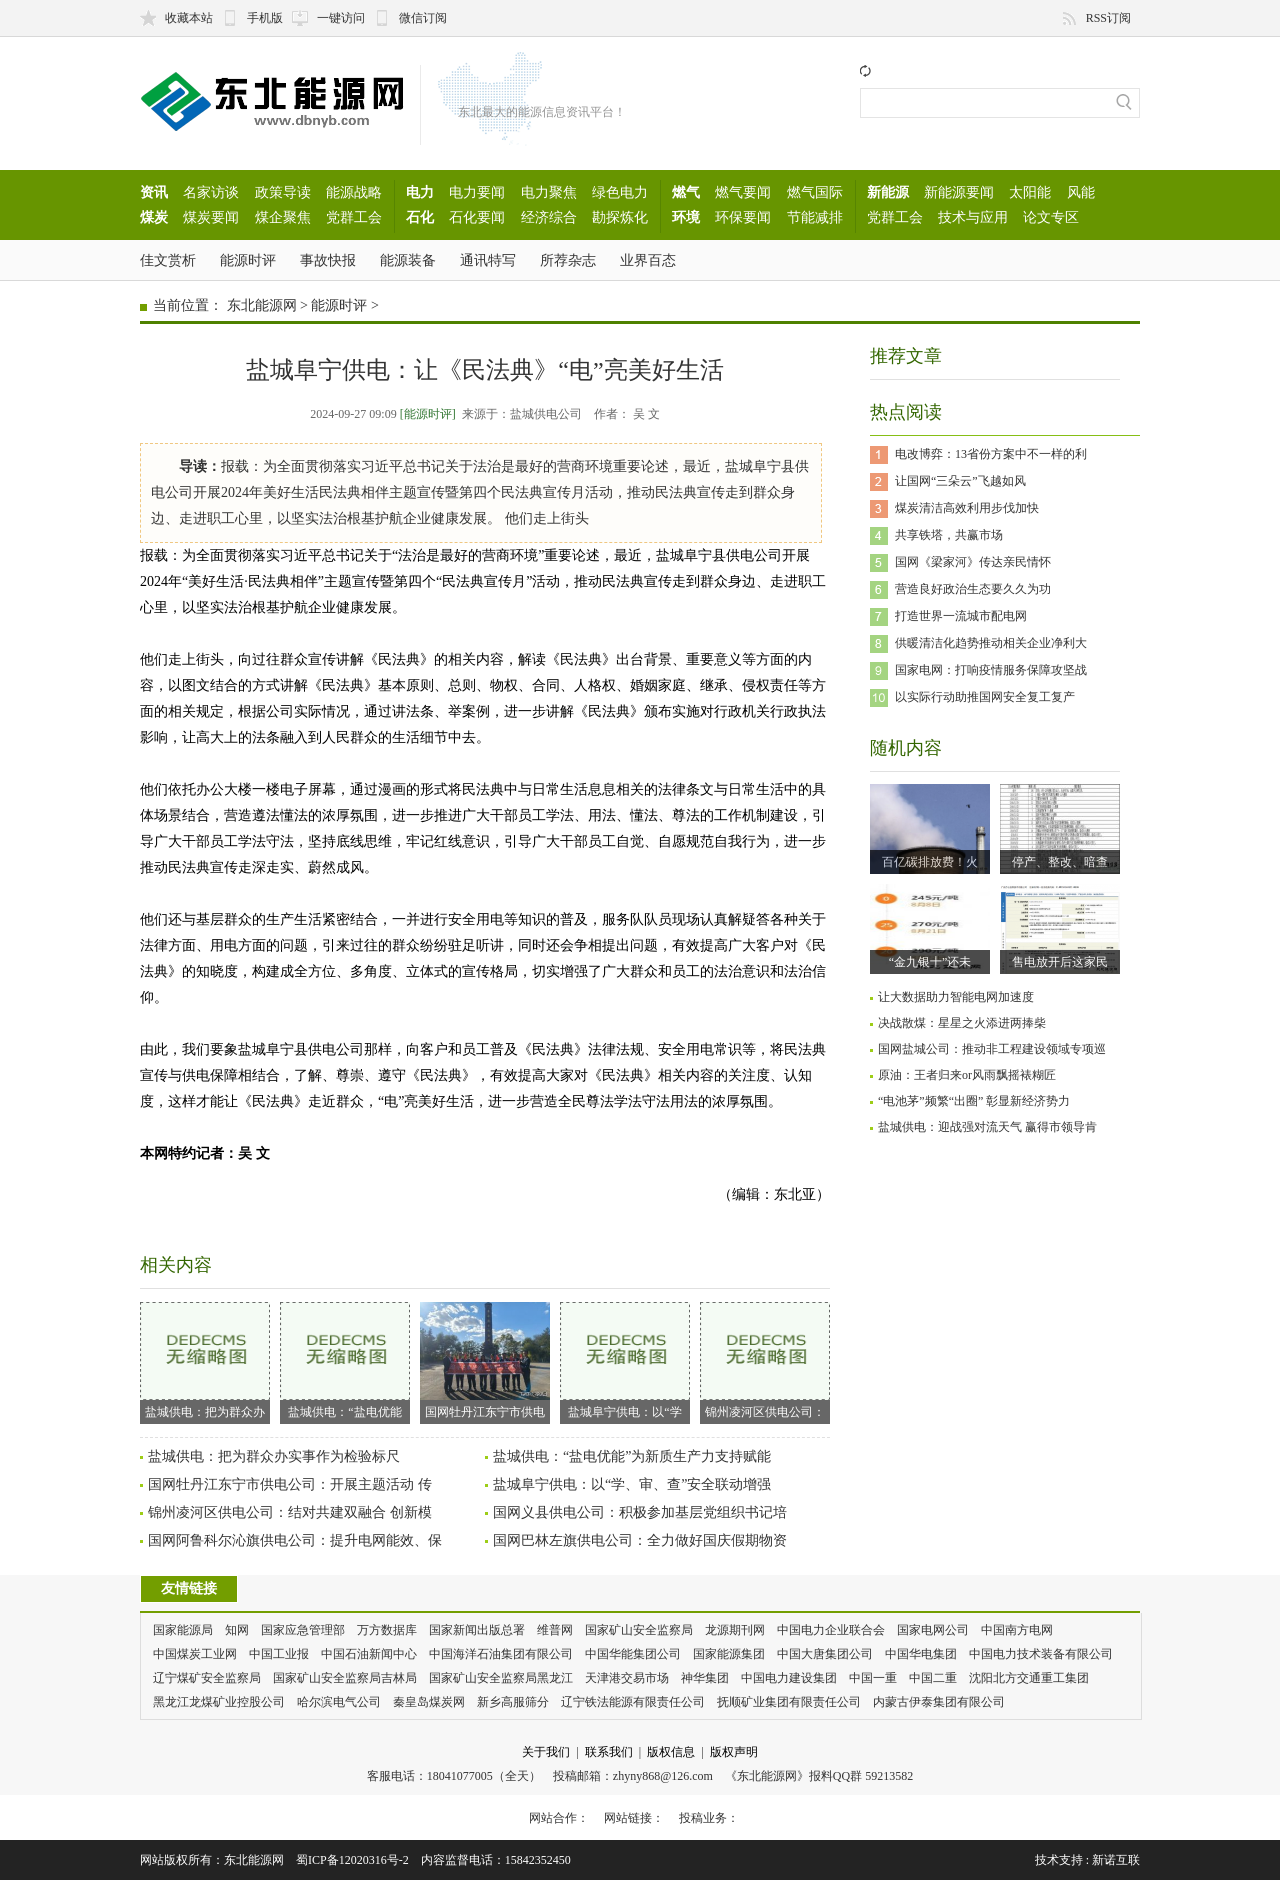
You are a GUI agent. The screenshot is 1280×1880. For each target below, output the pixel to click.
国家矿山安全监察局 (639, 1630)
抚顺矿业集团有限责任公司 (789, 1702)
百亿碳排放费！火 (930, 862)
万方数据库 (387, 1630)
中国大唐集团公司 (825, 1654)
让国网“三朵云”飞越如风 (960, 481)
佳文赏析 (168, 260)
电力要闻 (477, 192)
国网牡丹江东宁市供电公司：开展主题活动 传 (290, 1484)
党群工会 (354, 217)
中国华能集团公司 (633, 1654)
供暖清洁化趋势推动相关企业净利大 (991, 643)
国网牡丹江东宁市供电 (485, 1360)
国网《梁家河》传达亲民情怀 (973, 562)
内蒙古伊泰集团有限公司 (939, 1702)
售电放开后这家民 (1060, 962)
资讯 (154, 192)
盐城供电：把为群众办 (205, 1360)
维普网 (555, 1630)
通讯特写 (488, 260)
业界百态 (648, 260)
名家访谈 (211, 192)
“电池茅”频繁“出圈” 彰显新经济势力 (974, 1101)
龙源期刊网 (735, 1630)
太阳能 (1030, 192)
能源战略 (354, 192)
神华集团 (705, 1678)
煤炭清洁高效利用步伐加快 (967, 508)
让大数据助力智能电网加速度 (956, 997)
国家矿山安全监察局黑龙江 (501, 1678)
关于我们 (546, 1752)
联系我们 (609, 1752)
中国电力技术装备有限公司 (1041, 1654)
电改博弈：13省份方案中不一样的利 (991, 454)
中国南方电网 (1017, 1630)
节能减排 (815, 217)
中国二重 (933, 1678)
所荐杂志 (568, 260)
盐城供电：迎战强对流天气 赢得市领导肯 (987, 1127)
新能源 (888, 192)
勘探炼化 (620, 217)
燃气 (686, 192)
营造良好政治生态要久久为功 (973, 589)
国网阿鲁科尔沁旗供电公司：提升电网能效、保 (295, 1540)
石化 (420, 217)
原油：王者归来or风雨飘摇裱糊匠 (967, 1075)
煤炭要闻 (211, 217)
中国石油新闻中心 (369, 1654)
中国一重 (873, 1678)
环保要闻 (743, 217)
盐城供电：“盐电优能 (345, 1360)
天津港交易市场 (627, 1678)
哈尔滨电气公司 (339, 1702)
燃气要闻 (743, 192)
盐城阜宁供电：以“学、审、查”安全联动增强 (632, 1484)
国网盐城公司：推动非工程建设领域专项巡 (992, 1049)
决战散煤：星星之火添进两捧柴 (962, 1023)
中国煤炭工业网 (195, 1654)
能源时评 (248, 260)
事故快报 (328, 260)
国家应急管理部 (303, 1630)
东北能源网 (262, 305)
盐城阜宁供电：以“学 (625, 1360)
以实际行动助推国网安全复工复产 (985, 697)
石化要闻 (477, 217)
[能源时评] (428, 414)
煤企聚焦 (283, 217)
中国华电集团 (921, 1654)
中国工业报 (279, 1654)
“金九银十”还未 (930, 962)
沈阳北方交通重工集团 (1029, 1678)
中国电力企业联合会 (831, 1630)
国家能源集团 (729, 1654)
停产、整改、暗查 (1060, 862)
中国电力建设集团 (789, 1678)
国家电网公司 (933, 1630)
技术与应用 (973, 217)
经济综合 (549, 217)
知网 (237, 1630)
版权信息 (671, 1752)
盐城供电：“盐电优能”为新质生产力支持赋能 (632, 1456)
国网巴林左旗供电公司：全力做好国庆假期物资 (640, 1540)
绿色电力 (620, 192)
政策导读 (283, 192)
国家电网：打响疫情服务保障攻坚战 (991, 670)
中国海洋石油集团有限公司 (501, 1654)
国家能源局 (183, 1630)
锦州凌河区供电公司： (765, 1360)
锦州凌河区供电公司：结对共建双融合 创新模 (290, 1512)
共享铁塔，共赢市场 (949, 535)
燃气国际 (815, 192)
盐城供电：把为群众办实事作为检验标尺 (274, 1456)
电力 (420, 192)
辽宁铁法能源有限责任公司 (633, 1702)
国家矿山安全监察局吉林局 (345, 1678)
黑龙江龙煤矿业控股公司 (219, 1702)
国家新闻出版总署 (477, 1630)
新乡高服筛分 (513, 1702)
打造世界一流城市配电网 (961, 616)
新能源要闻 (959, 192)
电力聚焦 (549, 192)
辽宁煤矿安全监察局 (207, 1678)
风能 (1081, 192)
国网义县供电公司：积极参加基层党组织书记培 (640, 1512)
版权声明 (734, 1752)
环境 (686, 217)
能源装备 (408, 260)
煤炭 (154, 217)
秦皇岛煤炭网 (429, 1702)
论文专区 (1051, 217)
